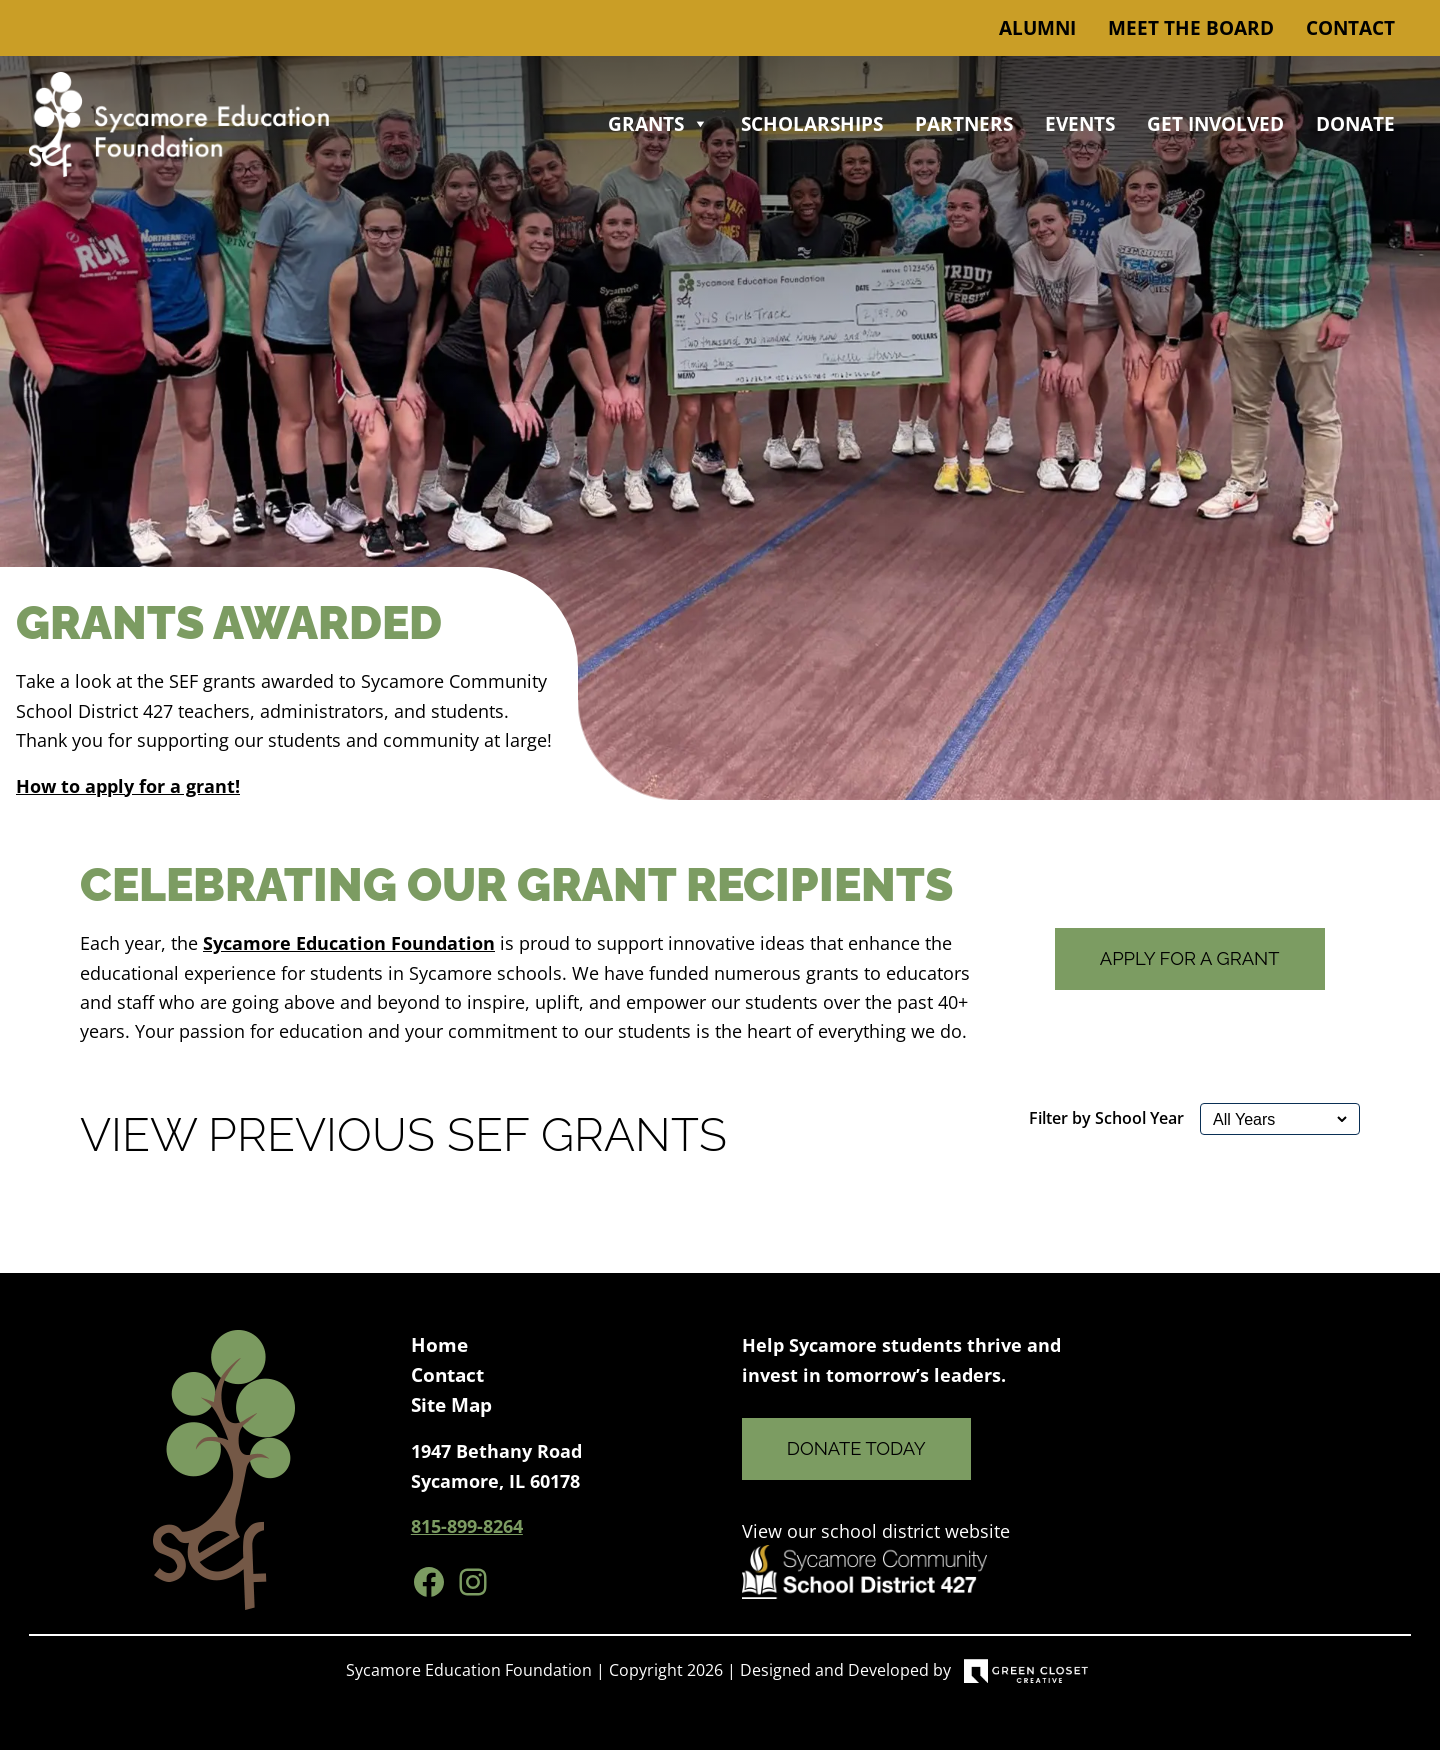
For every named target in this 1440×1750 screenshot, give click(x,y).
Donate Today (856, 1448)
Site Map (451, 1405)
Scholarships (812, 124)
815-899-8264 (467, 1525)
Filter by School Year (1106, 1118)
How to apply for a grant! (128, 785)
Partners (964, 124)
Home (439, 1345)
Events (1080, 124)
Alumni (1037, 28)
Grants (658, 124)
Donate (1355, 124)
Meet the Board (1191, 28)
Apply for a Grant (1190, 958)
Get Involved (1215, 124)
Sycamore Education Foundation (349, 942)
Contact (1350, 28)
